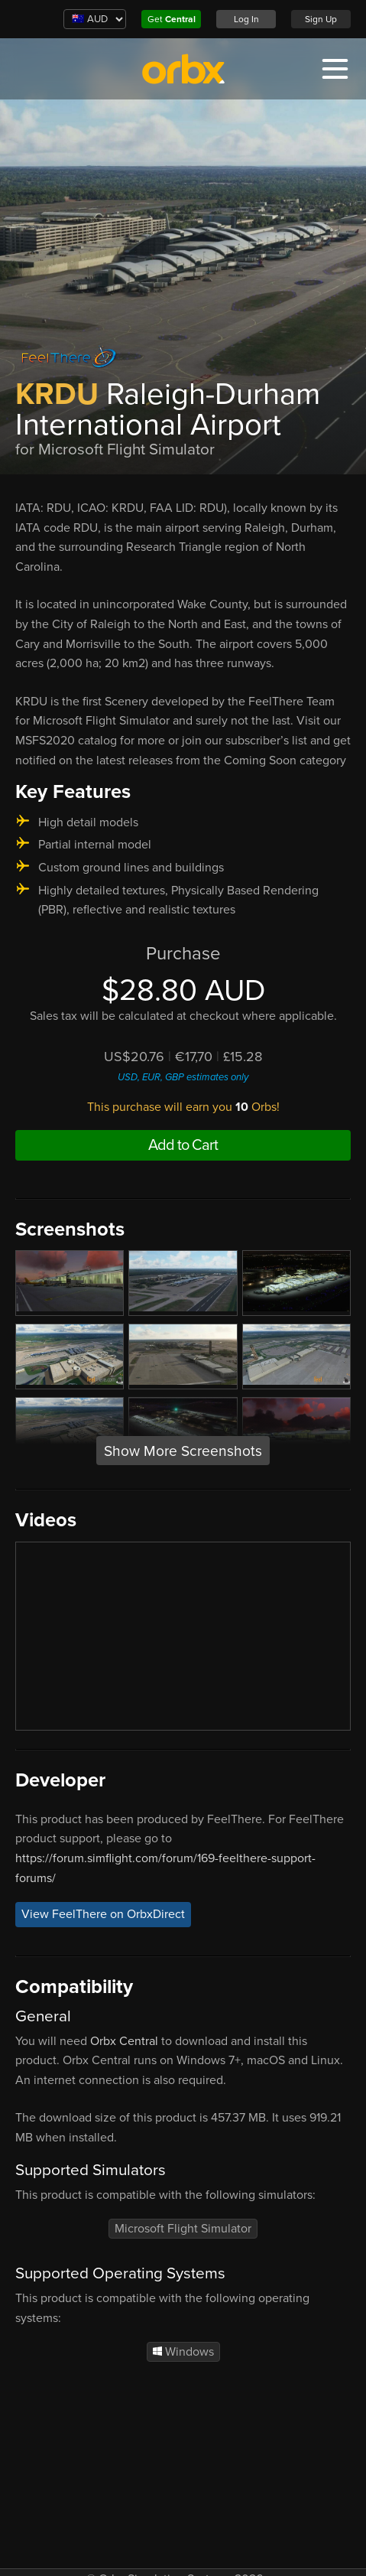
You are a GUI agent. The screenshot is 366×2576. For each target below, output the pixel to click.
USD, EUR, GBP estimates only (183, 1077)
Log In (246, 19)
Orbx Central (124, 2041)
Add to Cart (183, 1145)
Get (171, 19)
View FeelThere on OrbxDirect (103, 1914)
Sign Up (321, 19)
